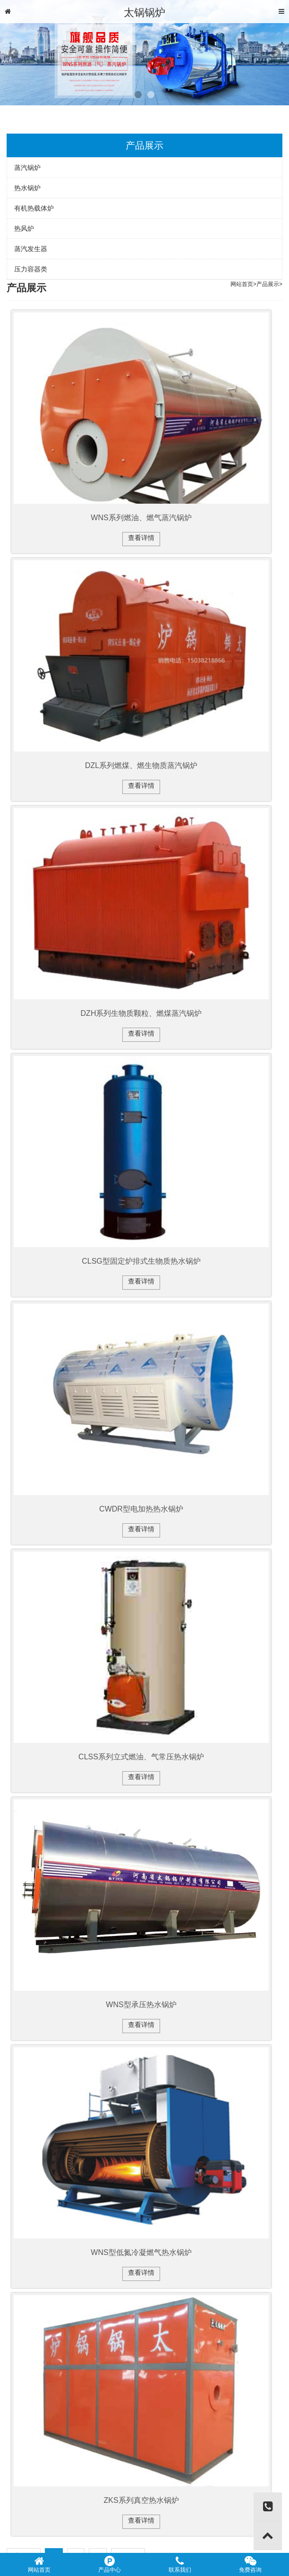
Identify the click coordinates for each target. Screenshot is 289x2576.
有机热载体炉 (34, 208)
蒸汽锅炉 (27, 167)
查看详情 (141, 537)
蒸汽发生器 (30, 249)
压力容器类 (30, 269)
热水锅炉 (27, 188)
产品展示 (267, 284)
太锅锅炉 (144, 12)
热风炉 (24, 228)
